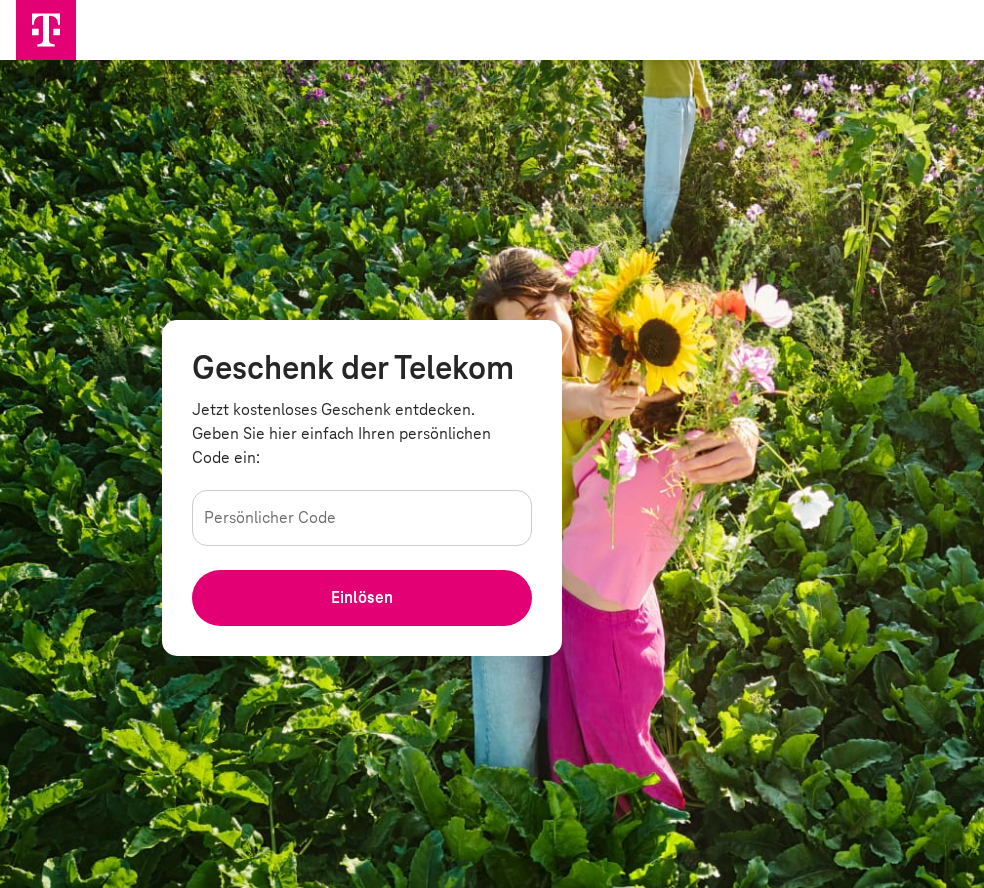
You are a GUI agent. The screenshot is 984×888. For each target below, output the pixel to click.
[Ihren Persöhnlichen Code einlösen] (362, 598)
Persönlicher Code (273, 517)
